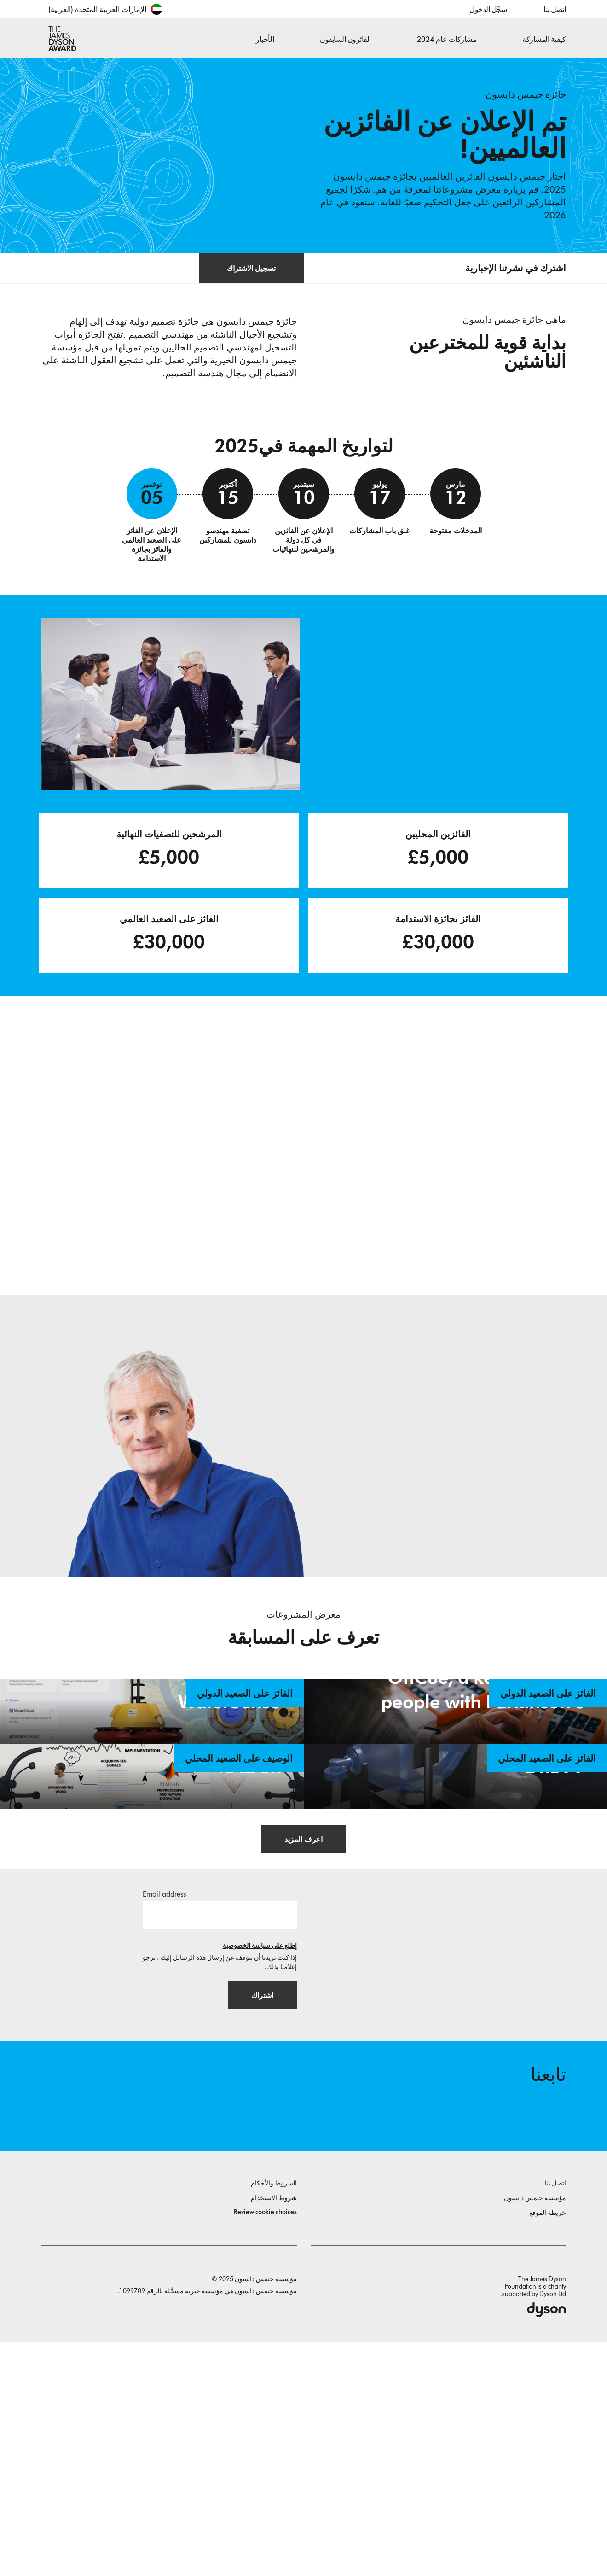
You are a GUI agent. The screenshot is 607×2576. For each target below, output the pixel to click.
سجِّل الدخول (488, 9)
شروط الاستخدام (274, 2432)
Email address (164, 2121)
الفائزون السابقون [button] (345, 39)
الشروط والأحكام (274, 2417)
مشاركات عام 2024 (446, 39)
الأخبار (265, 39)
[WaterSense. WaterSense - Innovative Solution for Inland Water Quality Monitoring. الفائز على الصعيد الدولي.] (152, 1778)
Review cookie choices (265, 2446)
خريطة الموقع (547, 2447)
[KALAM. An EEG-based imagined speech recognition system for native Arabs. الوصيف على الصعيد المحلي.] (152, 1948)
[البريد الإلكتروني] (220, 2141)
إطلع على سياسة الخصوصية (260, 2173)
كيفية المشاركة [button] (544, 39)
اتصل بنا (554, 9)
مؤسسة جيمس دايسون (535, 2432)
